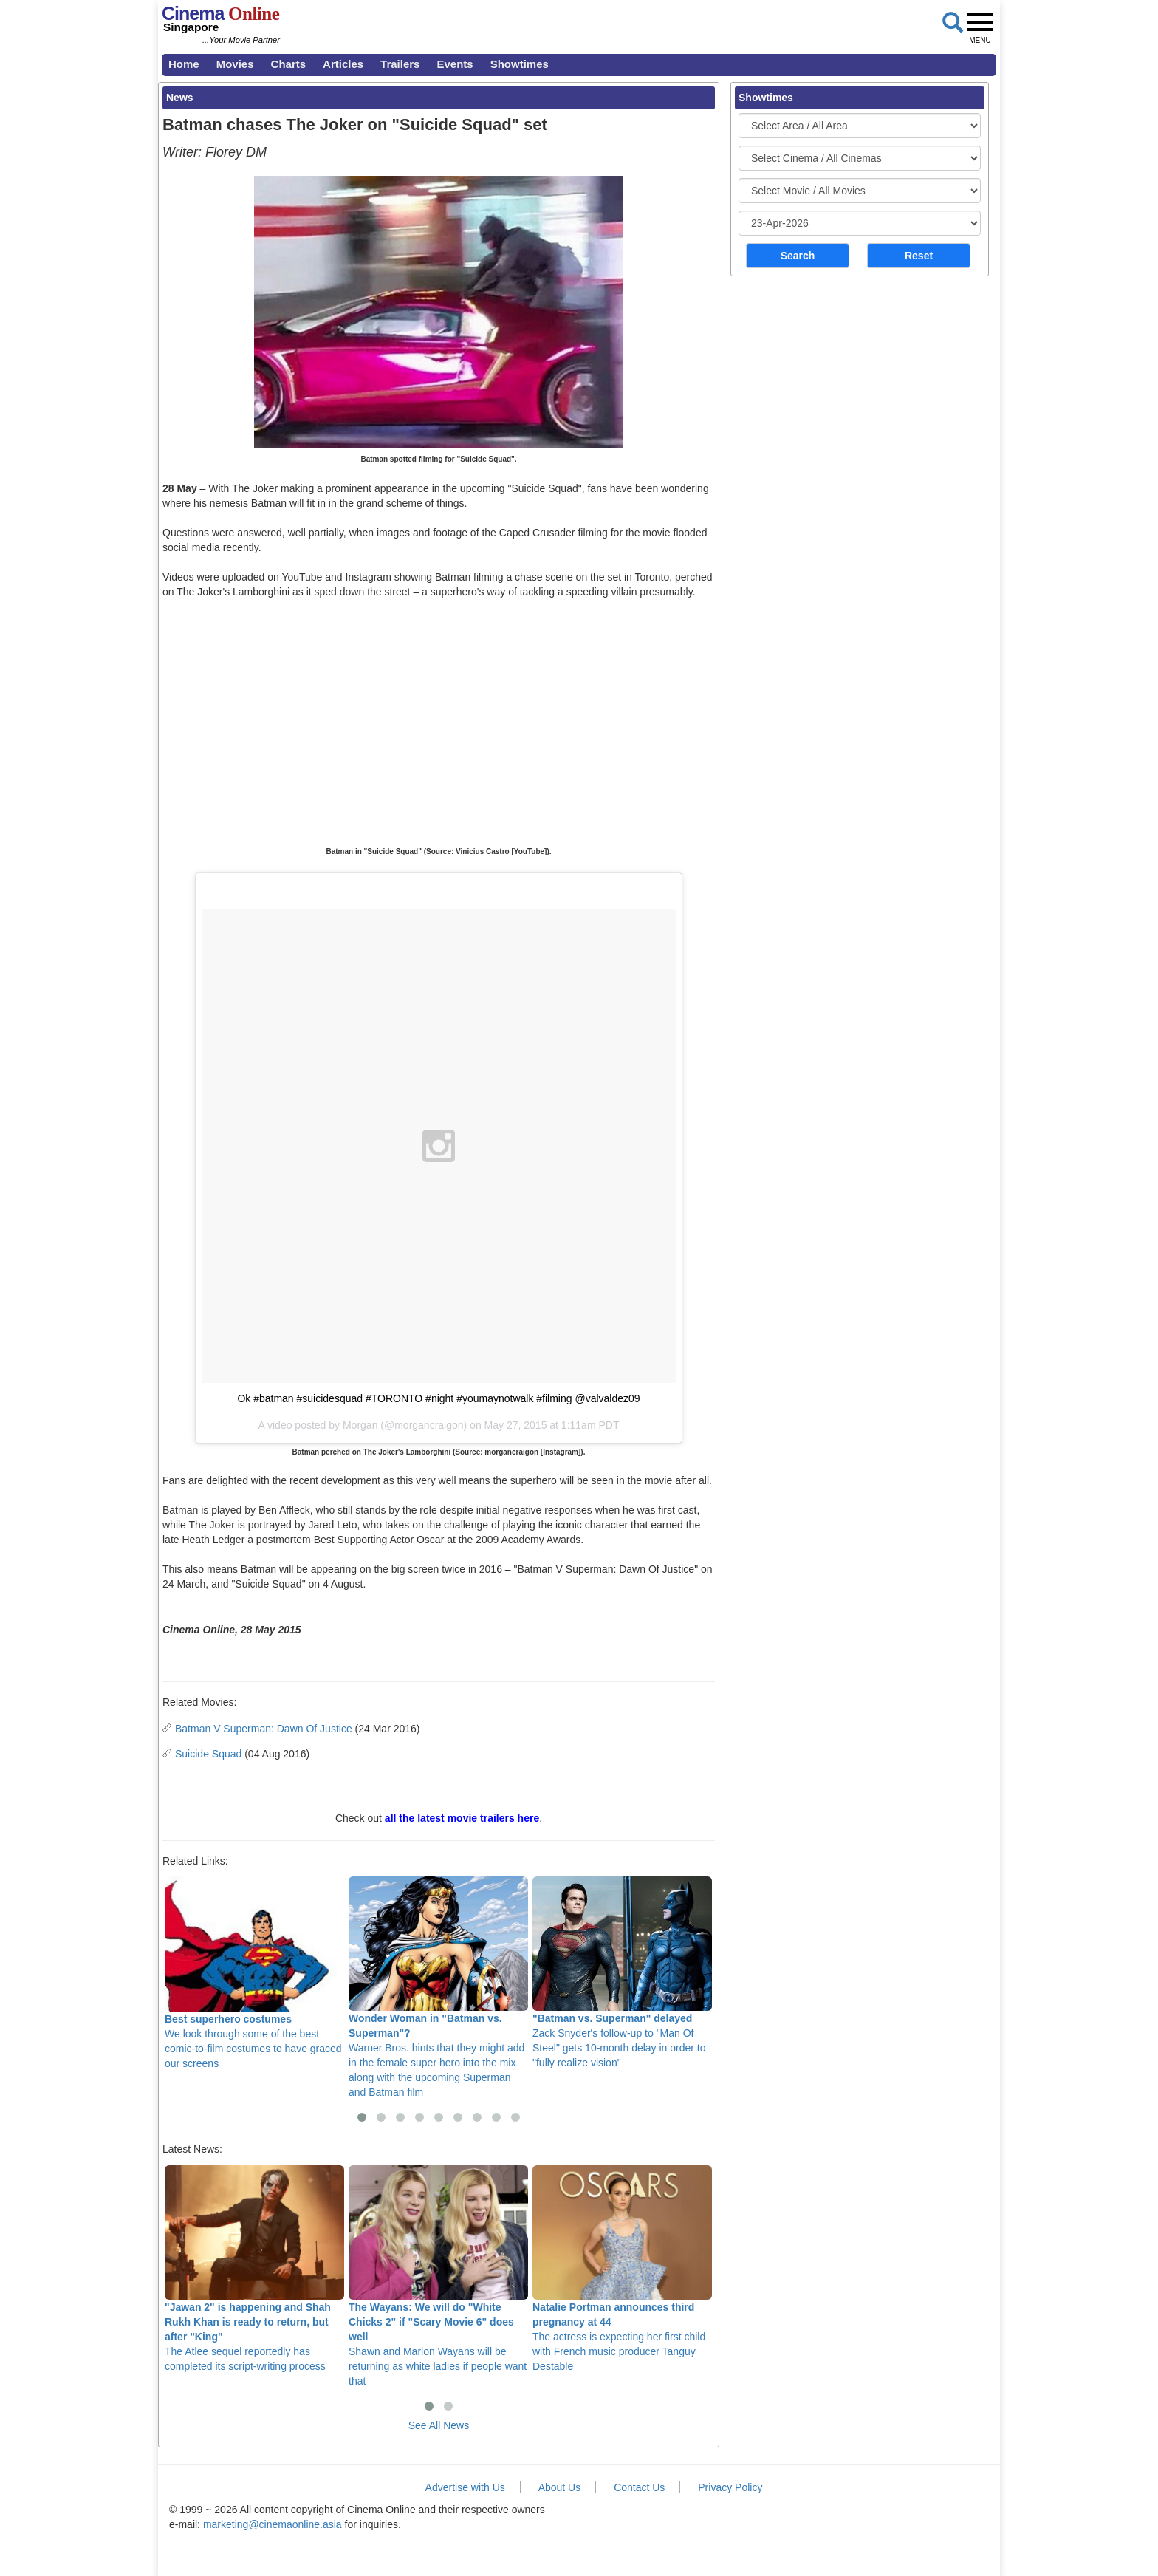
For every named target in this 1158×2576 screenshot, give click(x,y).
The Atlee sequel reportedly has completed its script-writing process (254, 2268)
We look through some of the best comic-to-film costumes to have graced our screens (254, 1972)
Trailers (399, 63)
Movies (235, 63)
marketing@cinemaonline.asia (272, 2524)
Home (183, 63)
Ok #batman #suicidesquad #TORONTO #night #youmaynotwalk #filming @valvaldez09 (438, 1398)
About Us (559, 2487)
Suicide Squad (208, 1754)
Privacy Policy (730, 2487)
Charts (288, 63)
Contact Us (639, 2487)
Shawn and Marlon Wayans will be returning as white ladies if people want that (438, 2276)
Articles (343, 63)
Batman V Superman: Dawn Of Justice (263, 1729)
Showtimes (519, 63)
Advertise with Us (465, 2487)
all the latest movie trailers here (462, 1818)
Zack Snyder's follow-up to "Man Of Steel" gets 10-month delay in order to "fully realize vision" (622, 1972)
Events (454, 63)
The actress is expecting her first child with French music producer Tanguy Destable (622, 2268)
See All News (438, 2425)
